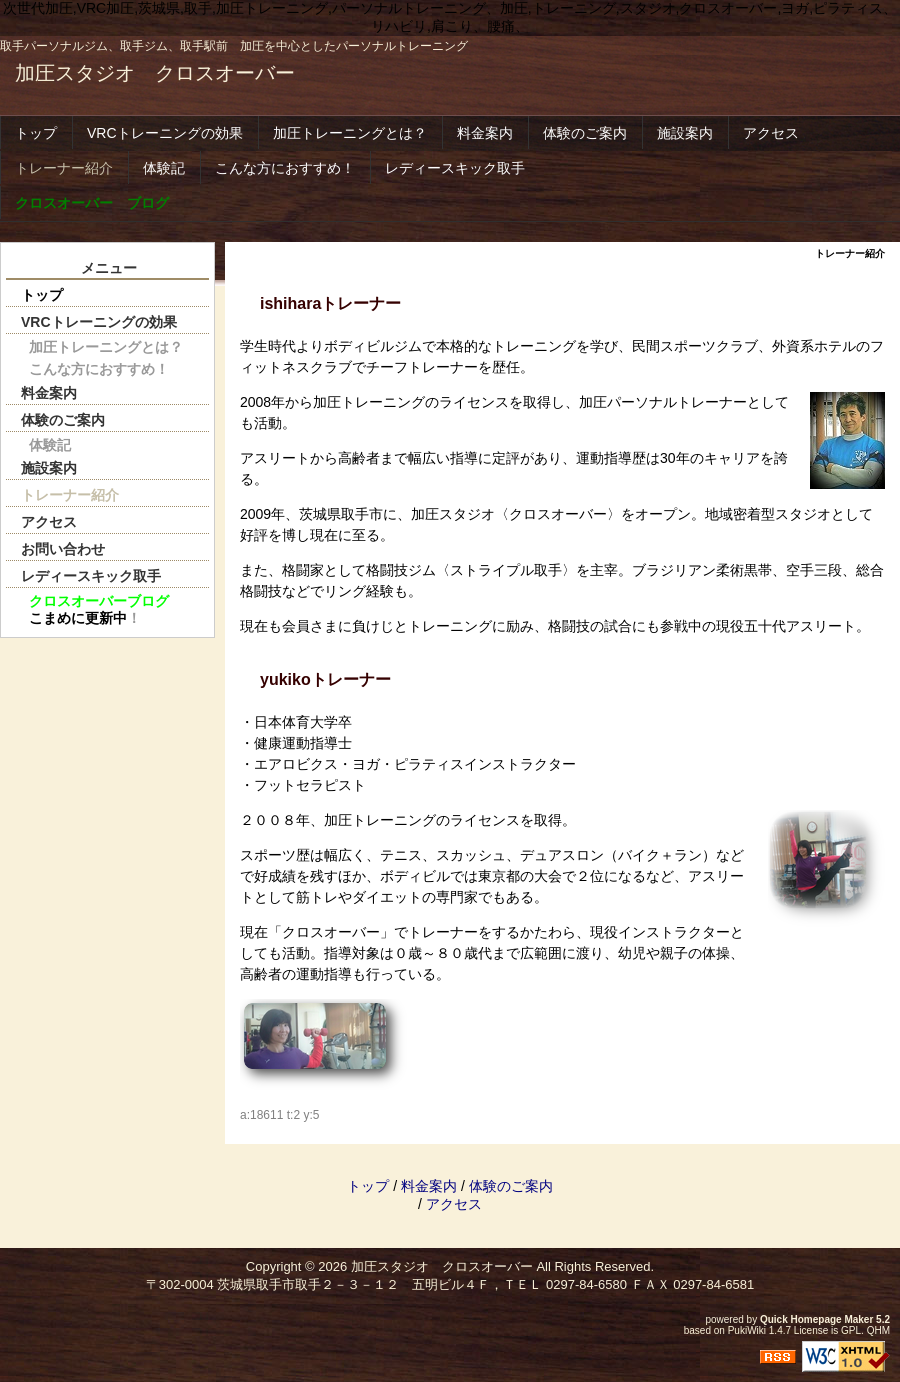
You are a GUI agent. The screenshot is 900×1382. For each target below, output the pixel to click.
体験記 (164, 168)
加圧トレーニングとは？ (350, 133)
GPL (851, 1330)
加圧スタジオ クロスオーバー (155, 73)
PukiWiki (747, 1330)
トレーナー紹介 (64, 168)
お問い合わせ (63, 549)
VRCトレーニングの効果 (165, 133)
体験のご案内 (585, 133)
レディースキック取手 (455, 168)
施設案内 (685, 133)
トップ (36, 133)
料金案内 (485, 133)
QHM (878, 1330)
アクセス (771, 133)
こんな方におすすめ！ (285, 168)
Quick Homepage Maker (816, 1319)
